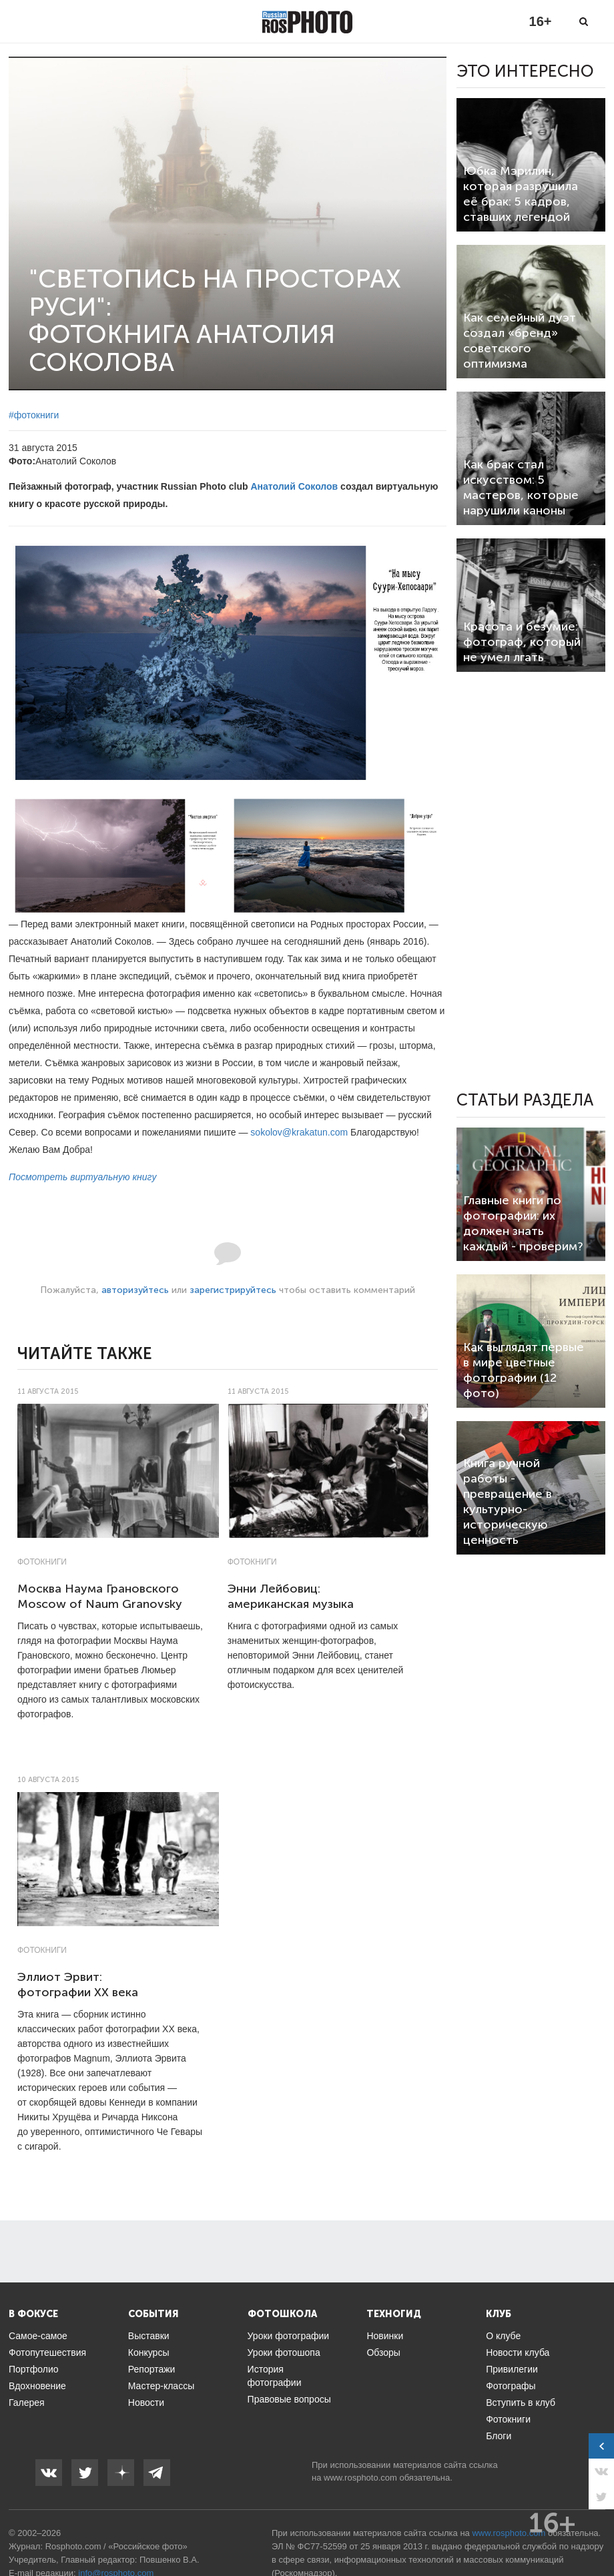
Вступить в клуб (520, 2402)
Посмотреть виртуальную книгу (82, 1177)
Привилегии (512, 2369)
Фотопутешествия (47, 2352)
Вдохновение (37, 2386)
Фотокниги (42, 1562)
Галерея (27, 2402)
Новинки (384, 2335)
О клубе (503, 2335)
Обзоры (383, 2352)
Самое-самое (38, 2335)
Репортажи (152, 2369)
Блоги (498, 2436)
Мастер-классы (161, 2386)
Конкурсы (149, 2352)
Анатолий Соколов (294, 486)
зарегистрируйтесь (233, 1290)
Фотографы (510, 2386)
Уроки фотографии (289, 2335)
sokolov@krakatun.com (299, 1132)
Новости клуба (517, 2352)
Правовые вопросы (289, 2399)
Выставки (149, 2335)
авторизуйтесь (135, 1290)
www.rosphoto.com (360, 2478)
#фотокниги (34, 415)
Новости (146, 2402)
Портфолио (34, 2369)
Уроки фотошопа (284, 2352)
